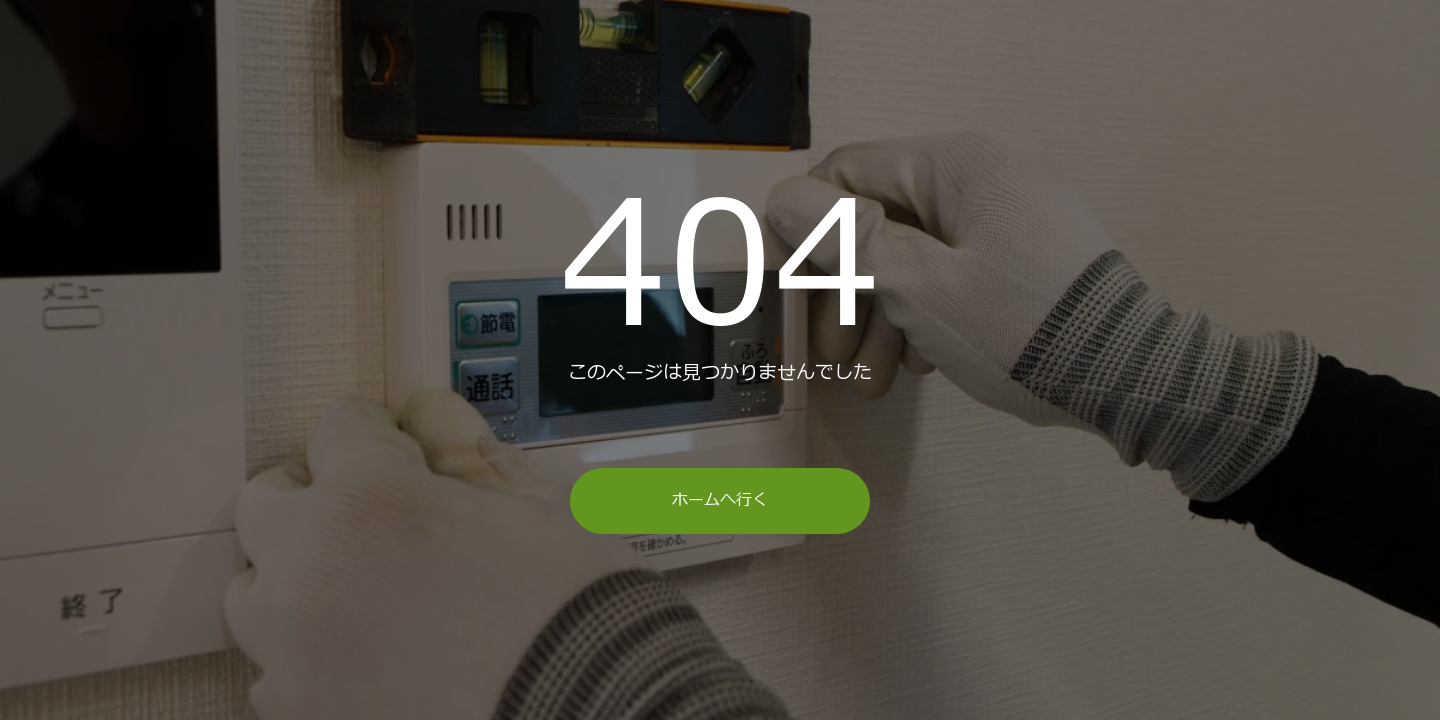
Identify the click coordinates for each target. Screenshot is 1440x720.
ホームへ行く (720, 500)
